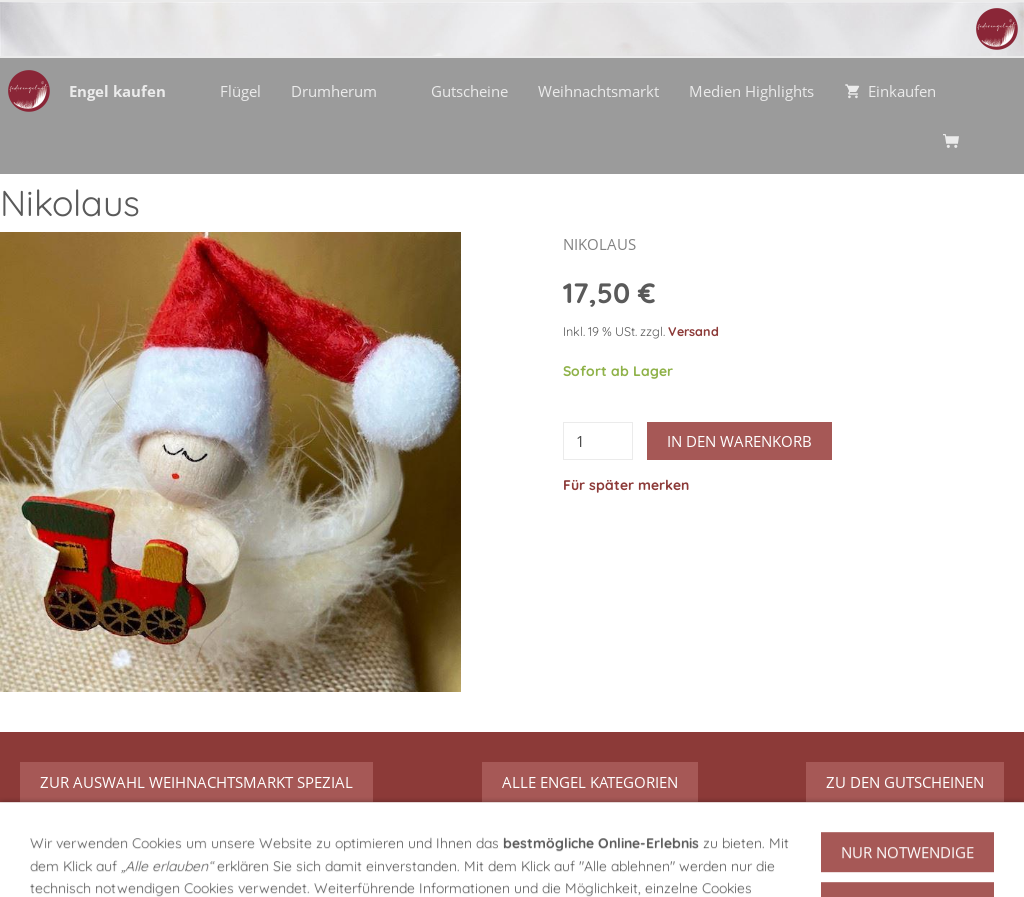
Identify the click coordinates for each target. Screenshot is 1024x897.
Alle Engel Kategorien (590, 782)
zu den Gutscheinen (905, 782)
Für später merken (626, 485)
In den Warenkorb (739, 441)
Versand (693, 331)
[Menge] (598, 441)
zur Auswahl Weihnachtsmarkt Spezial (196, 782)
